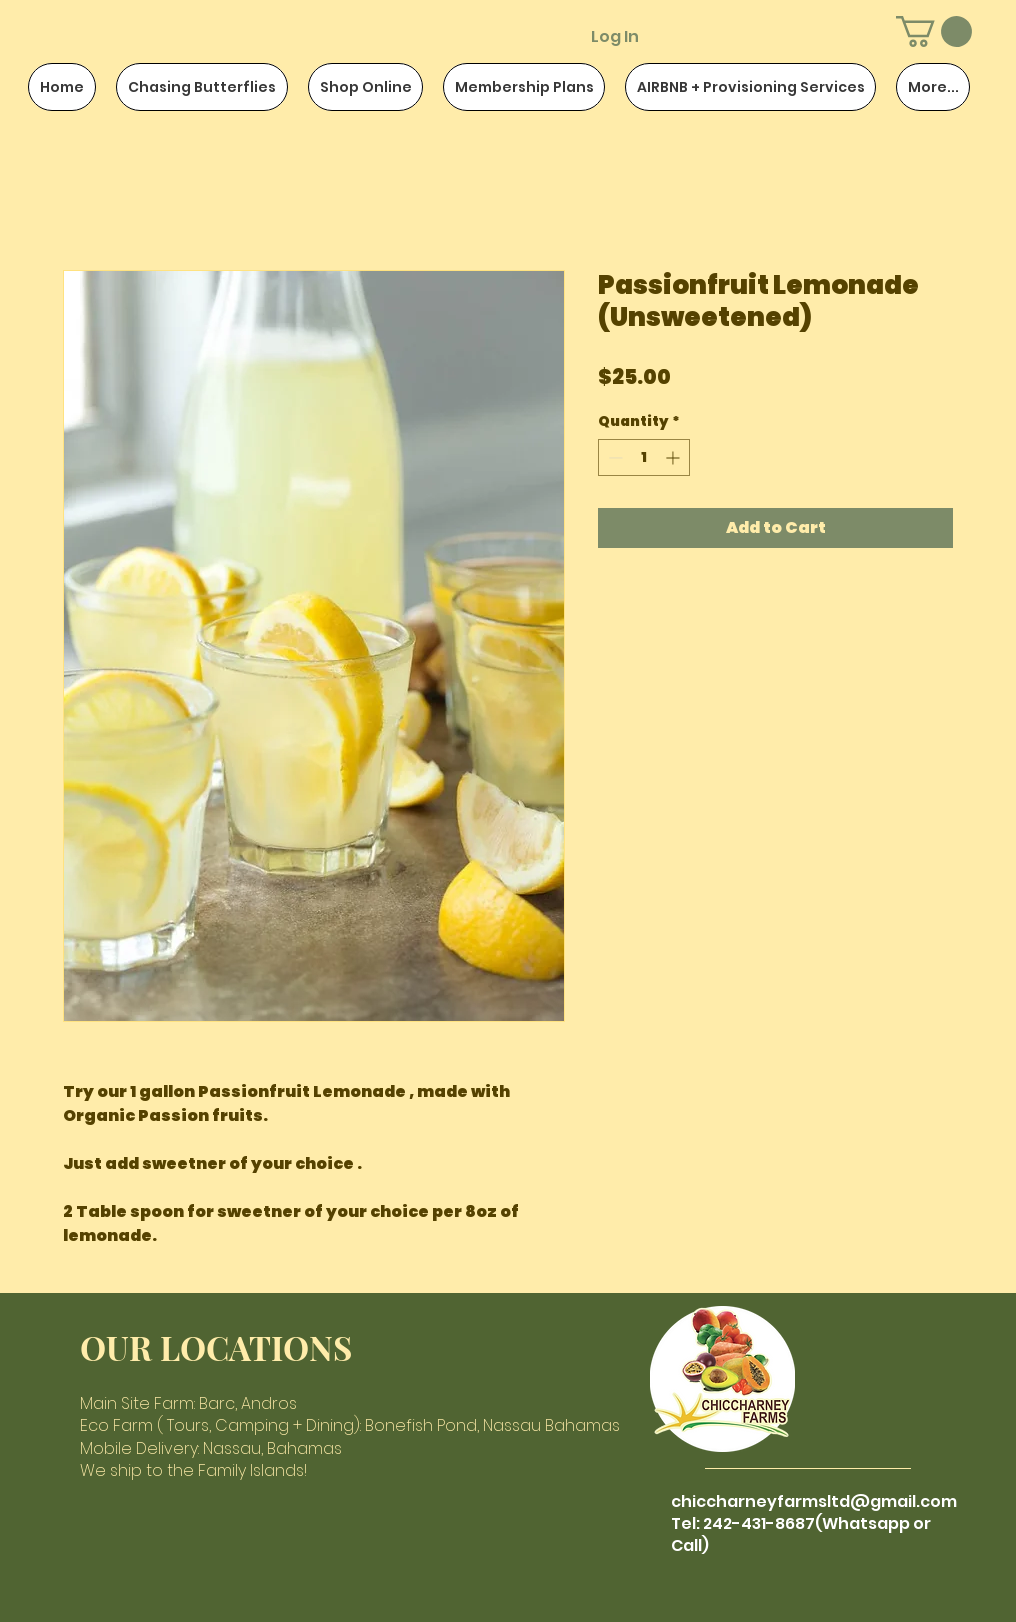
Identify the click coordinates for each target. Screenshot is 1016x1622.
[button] (934, 31)
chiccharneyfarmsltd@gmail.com (814, 1501)
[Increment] (674, 457)
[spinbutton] (644, 457)
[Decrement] (613, 457)
